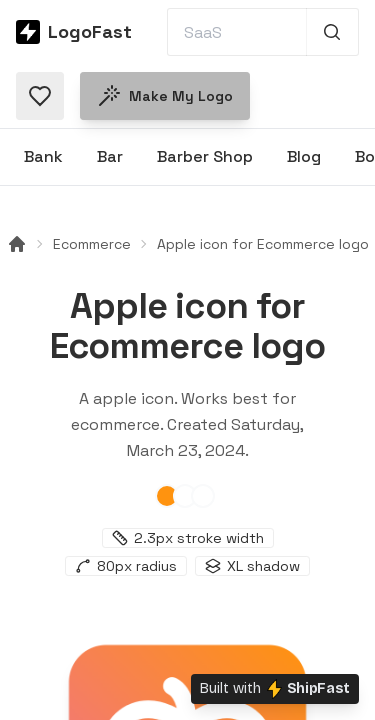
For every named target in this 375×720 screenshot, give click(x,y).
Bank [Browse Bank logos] (43, 156)
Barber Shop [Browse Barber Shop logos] (205, 156)
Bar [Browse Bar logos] (110, 156)
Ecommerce (92, 244)
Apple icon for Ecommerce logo (263, 244)
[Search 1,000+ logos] (332, 32)
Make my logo (165, 96)
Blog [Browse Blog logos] (304, 156)
